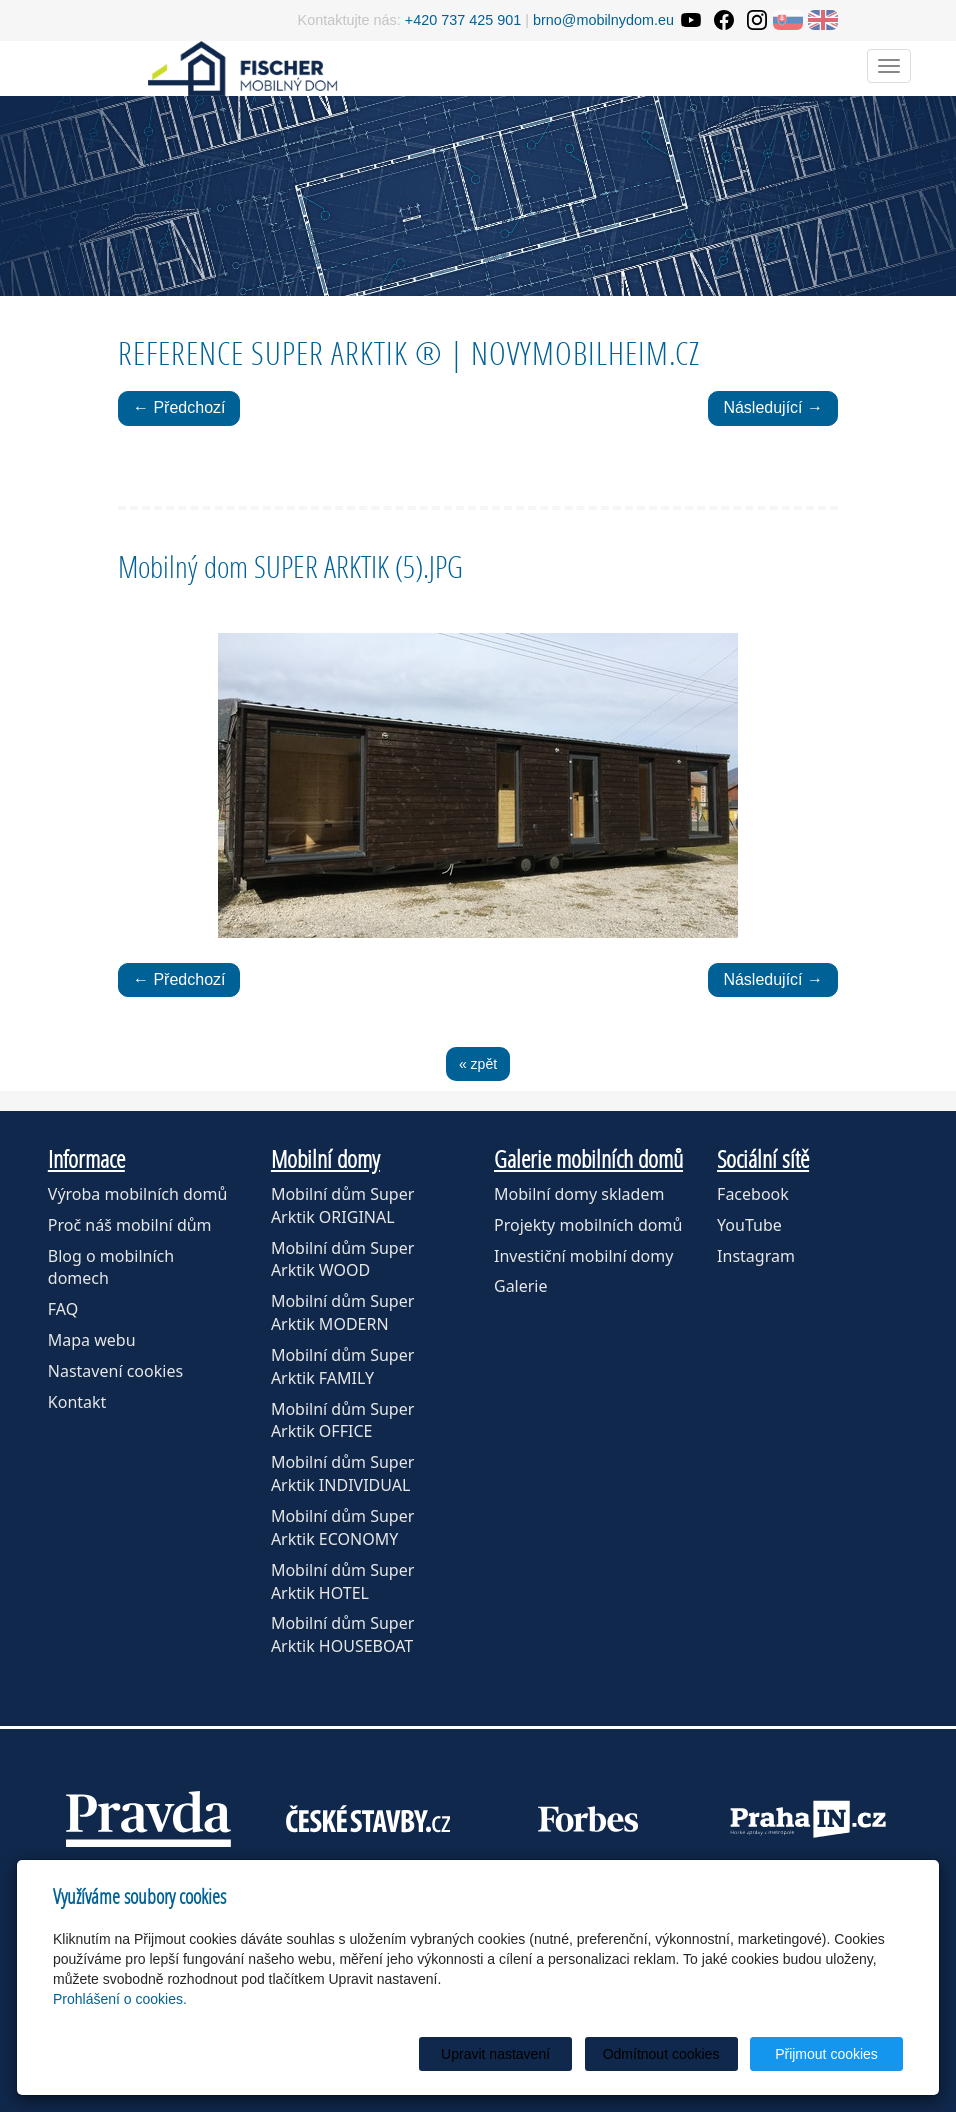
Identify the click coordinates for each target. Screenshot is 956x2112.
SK (788, 20)
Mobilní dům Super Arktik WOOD (342, 1259)
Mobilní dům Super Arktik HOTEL (342, 1581)
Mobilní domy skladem (579, 1194)
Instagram (756, 1256)
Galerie (521, 1286)
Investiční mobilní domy (583, 1256)
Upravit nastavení (495, 2054)
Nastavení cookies (115, 1371)
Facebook (753, 1194)
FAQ (63, 1309)
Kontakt (77, 1402)
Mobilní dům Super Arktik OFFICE (342, 1420)
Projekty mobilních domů (588, 1225)
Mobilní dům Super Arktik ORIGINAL (342, 1205)
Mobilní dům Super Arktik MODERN (342, 1312)
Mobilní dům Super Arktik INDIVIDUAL (342, 1473)
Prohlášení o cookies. (120, 1999)
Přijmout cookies (826, 2054)
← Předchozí (179, 407)
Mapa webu (92, 1340)
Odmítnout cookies (661, 2054)
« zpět (478, 1064)
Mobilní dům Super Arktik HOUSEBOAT (342, 1634)
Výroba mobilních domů (138, 1194)
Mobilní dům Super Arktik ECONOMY (342, 1527)
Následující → (773, 407)
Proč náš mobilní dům (130, 1225)
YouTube (749, 1225)
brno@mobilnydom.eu (603, 20)
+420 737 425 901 (463, 20)
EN (823, 20)
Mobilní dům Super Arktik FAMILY (342, 1366)
